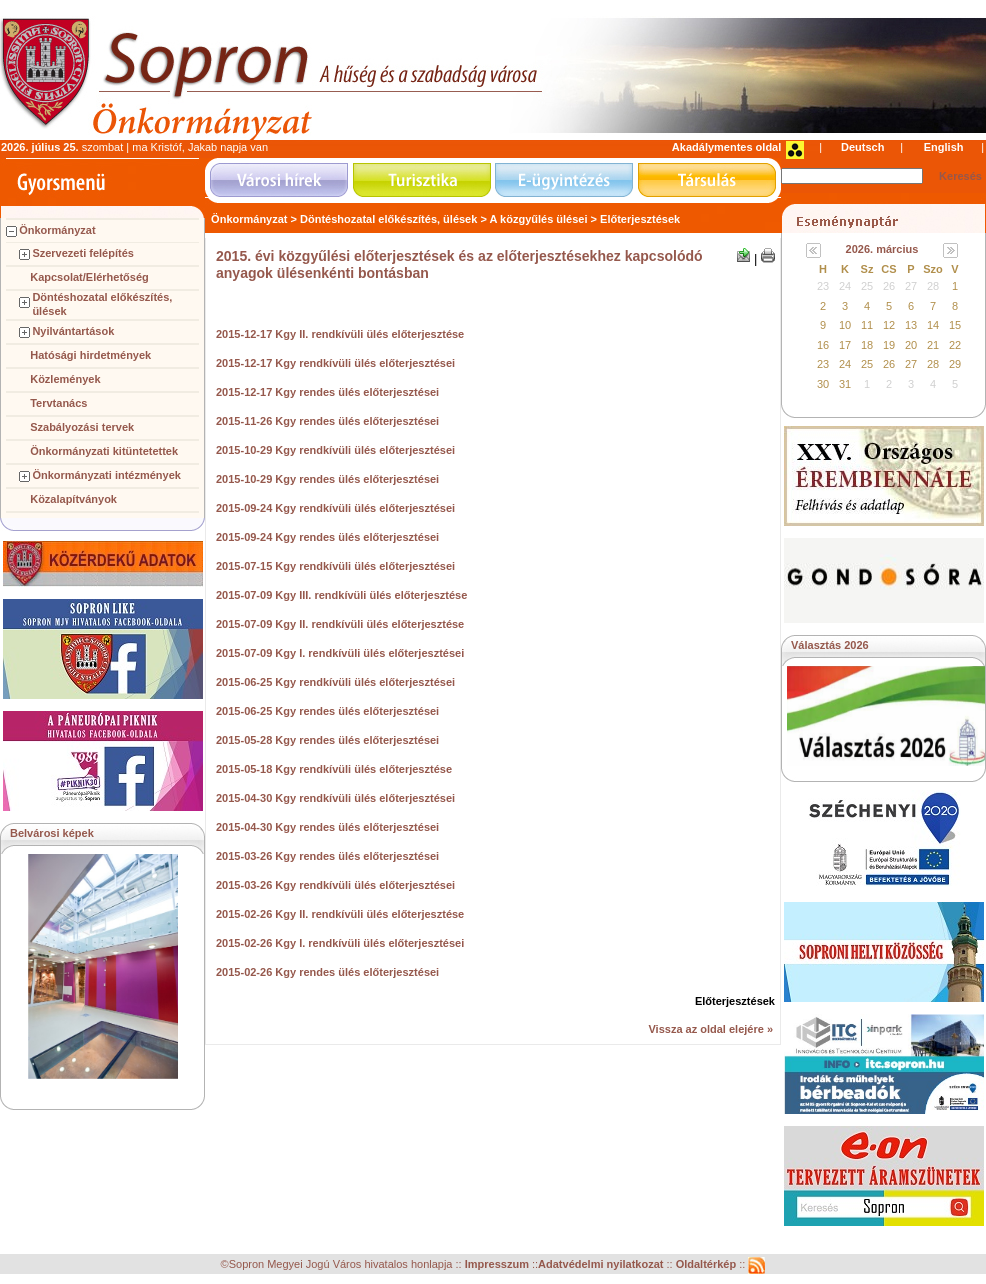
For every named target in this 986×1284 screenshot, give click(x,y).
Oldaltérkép (708, 1265)
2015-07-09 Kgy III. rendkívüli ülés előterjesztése (341, 595)
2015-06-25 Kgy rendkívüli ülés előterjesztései (335, 682)
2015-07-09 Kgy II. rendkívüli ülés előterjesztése (340, 624)
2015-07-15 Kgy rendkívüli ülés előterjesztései (335, 566)
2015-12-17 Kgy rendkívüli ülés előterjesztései (335, 363)
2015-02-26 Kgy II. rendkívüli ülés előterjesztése (340, 914)
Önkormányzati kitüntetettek (104, 451)
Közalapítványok (73, 499)
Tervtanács (58, 403)
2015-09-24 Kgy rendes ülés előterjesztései (327, 537)
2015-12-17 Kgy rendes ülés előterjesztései (327, 392)
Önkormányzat (57, 230)
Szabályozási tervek (82, 427)
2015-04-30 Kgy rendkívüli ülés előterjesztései (335, 798)
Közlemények (65, 379)
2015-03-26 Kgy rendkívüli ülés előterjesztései (335, 885)
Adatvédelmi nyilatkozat (600, 1265)
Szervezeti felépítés (83, 253)
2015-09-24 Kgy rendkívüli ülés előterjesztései (335, 508)
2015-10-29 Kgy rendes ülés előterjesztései (327, 479)
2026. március (882, 249)
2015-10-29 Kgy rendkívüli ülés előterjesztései (335, 450)
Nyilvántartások (73, 331)
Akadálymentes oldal (726, 147)
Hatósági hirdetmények (90, 355)
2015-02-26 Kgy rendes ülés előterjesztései (327, 972)
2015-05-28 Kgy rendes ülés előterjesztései (327, 740)
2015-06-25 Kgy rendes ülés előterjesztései (327, 711)
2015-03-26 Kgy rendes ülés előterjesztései (327, 856)
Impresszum (498, 1265)
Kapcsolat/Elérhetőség (89, 277)
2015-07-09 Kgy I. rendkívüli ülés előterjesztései (340, 653)
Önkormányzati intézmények (106, 475)
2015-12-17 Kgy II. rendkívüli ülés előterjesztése (340, 334)
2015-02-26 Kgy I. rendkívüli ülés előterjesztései (340, 943)
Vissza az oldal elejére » (710, 1029)
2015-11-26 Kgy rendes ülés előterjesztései (327, 421)
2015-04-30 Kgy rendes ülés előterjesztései (327, 827)
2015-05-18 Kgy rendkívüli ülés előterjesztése (334, 769)
